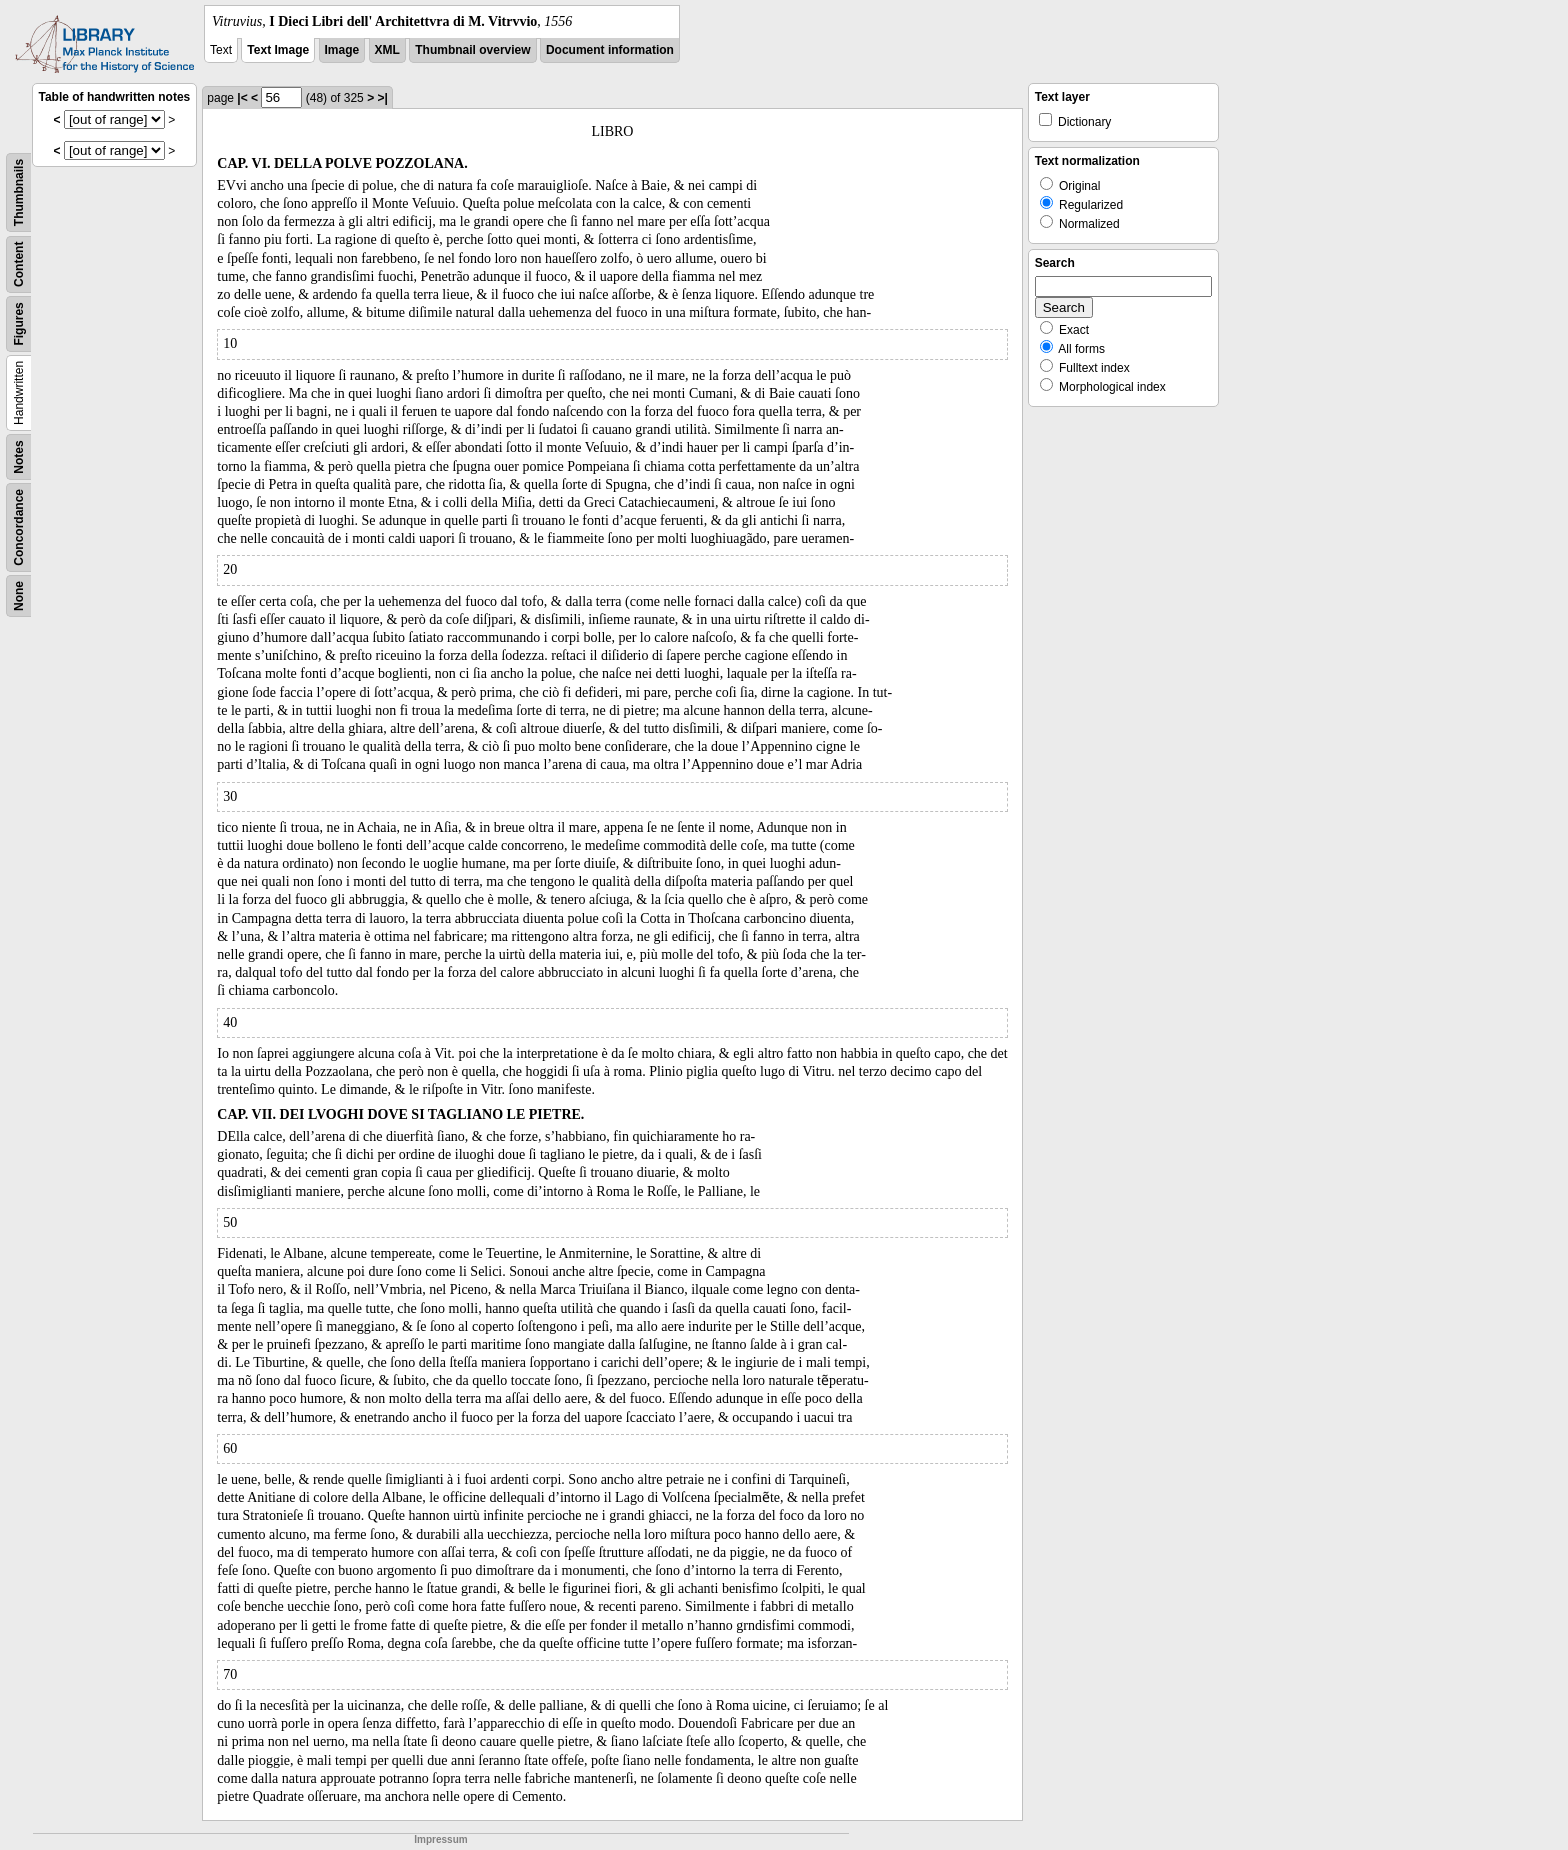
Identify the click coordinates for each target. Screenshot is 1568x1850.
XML (387, 50)
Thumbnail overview (472, 50)
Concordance (19, 527)
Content (19, 264)
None (19, 596)
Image (342, 50)
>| (382, 98)
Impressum (440, 1839)
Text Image (278, 50)
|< (242, 98)
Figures (19, 323)
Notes (19, 456)
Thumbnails (19, 192)
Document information (610, 50)
